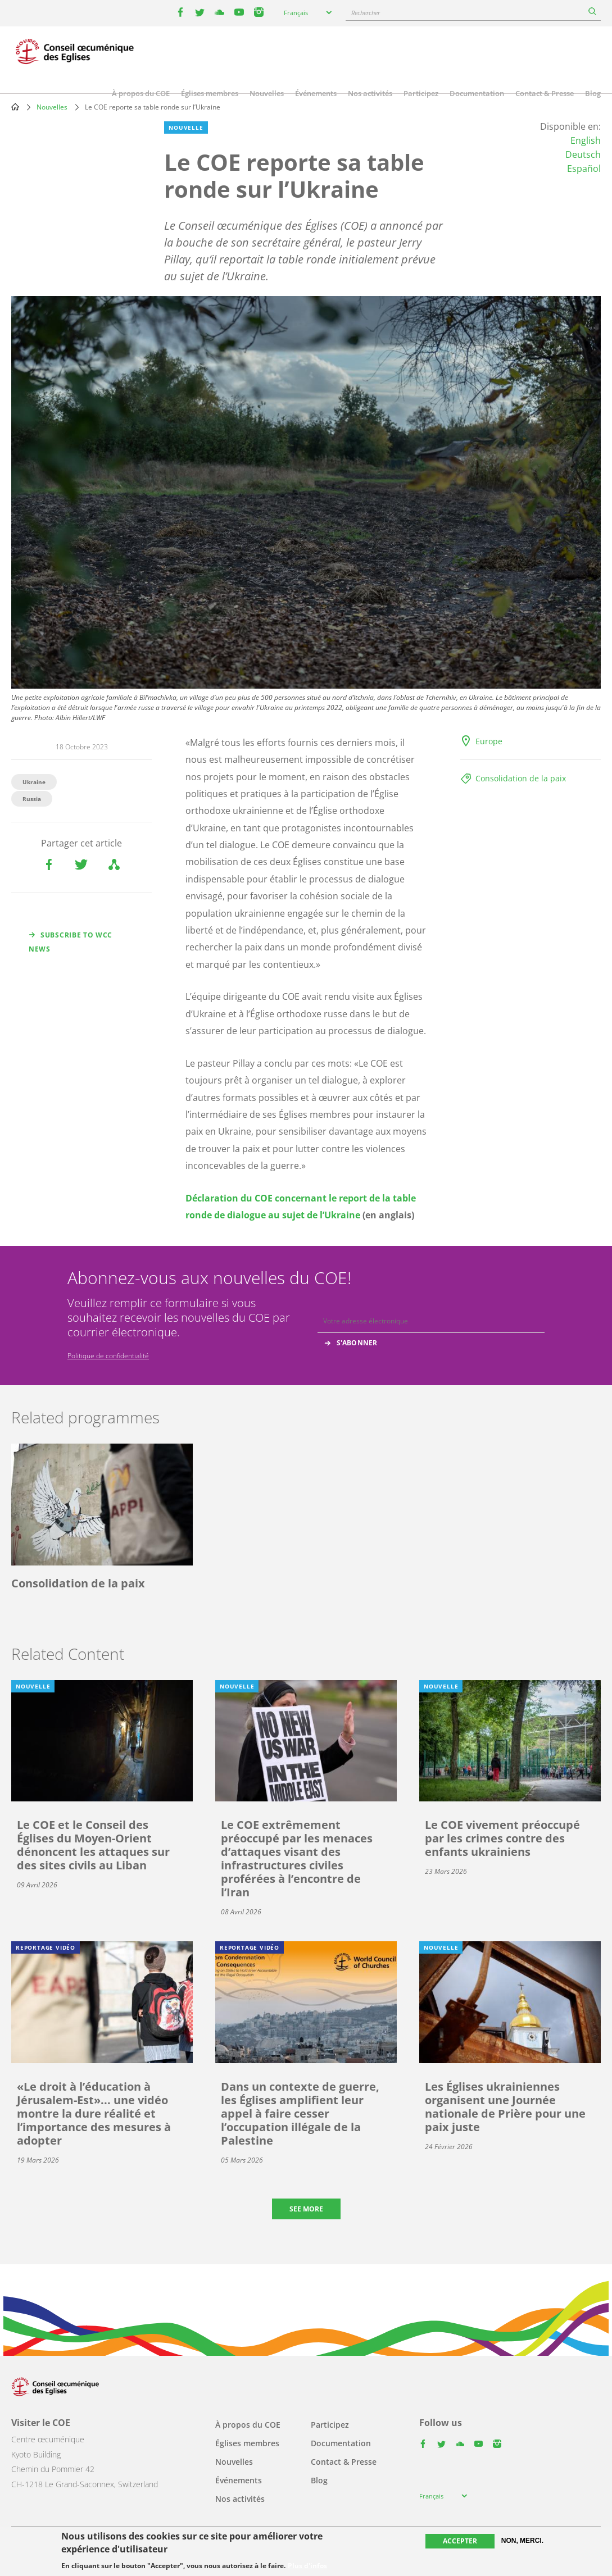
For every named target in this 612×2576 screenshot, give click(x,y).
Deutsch (583, 154)
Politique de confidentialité (108, 1355)
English (585, 140)
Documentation (477, 93)
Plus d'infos (307, 2566)
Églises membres (209, 93)
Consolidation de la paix (520, 778)
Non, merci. (522, 2541)
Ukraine (34, 782)
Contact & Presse (544, 93)
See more (306, 2209)
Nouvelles (267, 93)
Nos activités (370, 93)
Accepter (460, 2541)
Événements (316, 93)
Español (584, 168)
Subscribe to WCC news (70, 942)
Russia (31, 799)
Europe (488, 741)
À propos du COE (141, 93)
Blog (593, 93)
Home (15, 107)
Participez (421, 93)
